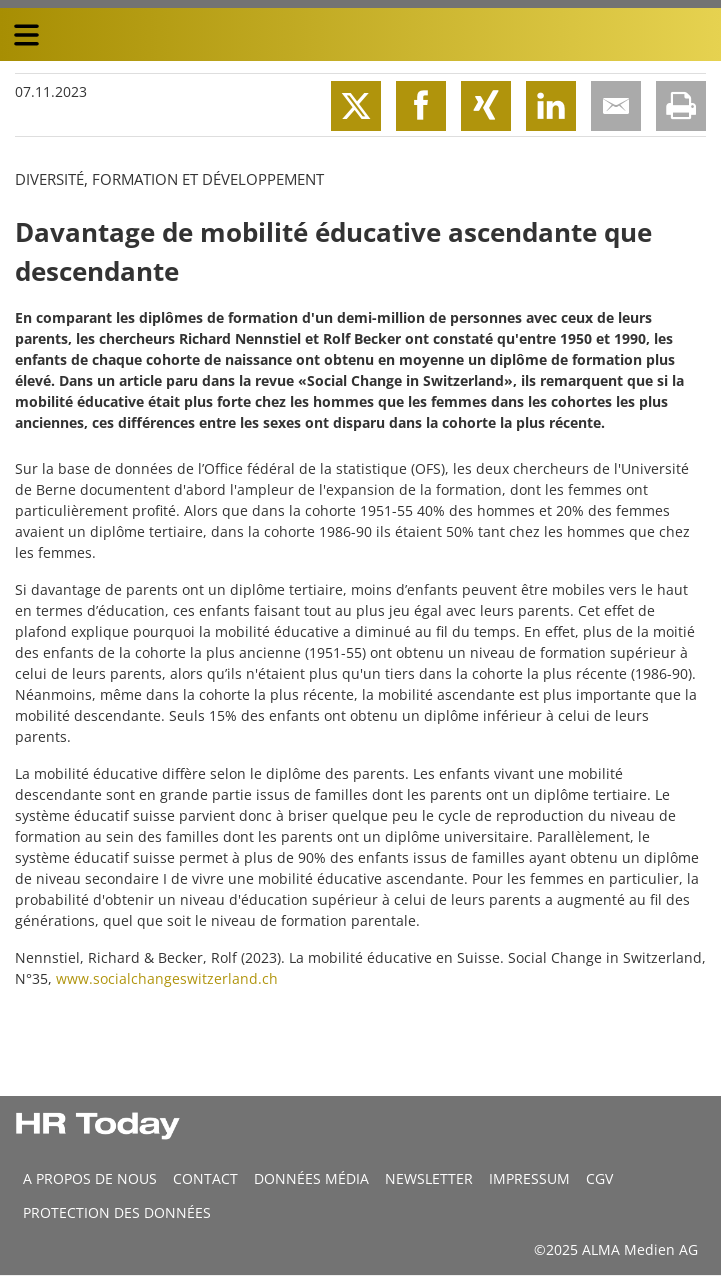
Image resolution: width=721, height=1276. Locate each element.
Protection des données (117, 1212)
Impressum (529, 1178)
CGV (599, 1178)
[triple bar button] (26, 35)
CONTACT (205, 1178)
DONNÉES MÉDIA (311, 1178)
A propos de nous (90, 1178)
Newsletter (429, 1178)
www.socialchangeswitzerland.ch (167, 978)
